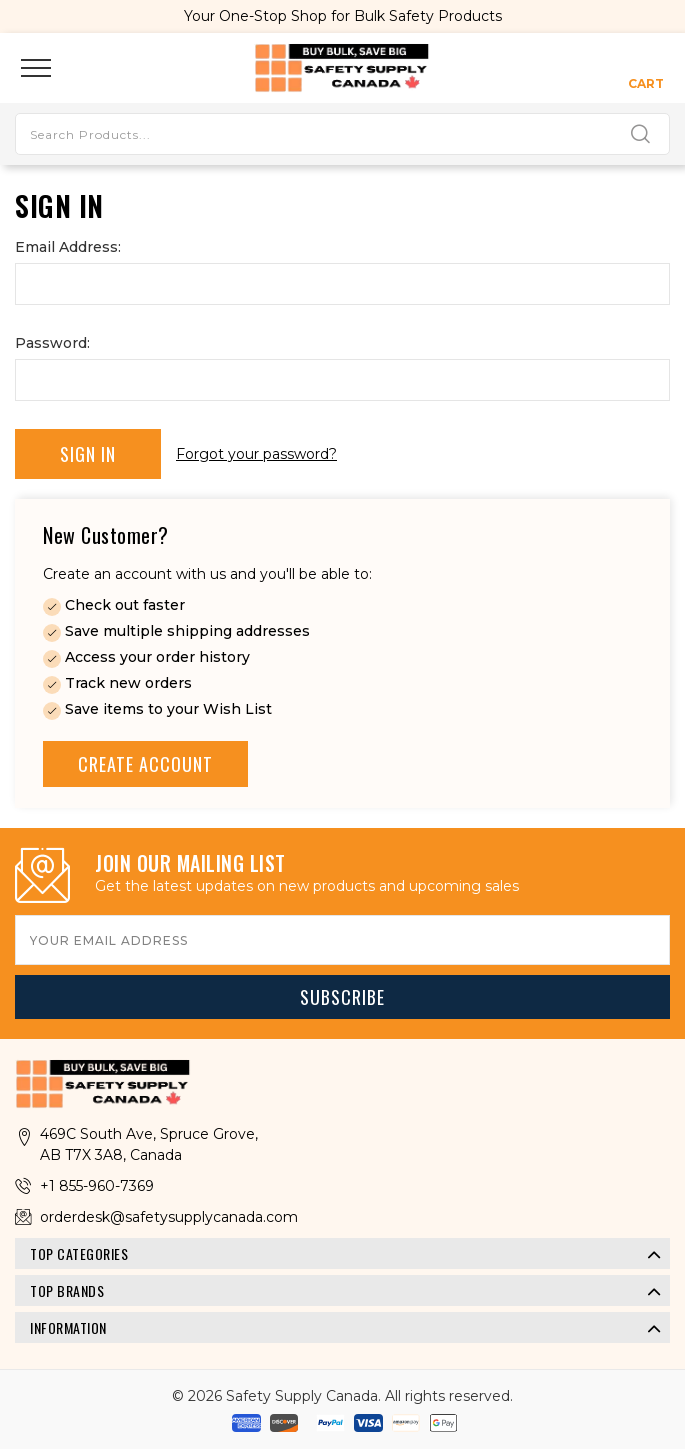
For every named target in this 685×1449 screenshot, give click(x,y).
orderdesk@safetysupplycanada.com (169, 1217)
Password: (52, 343)
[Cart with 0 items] (646, 68)
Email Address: (68, 247)
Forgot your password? (256, 454)
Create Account (145, 764)
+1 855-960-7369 (97, 1186)
